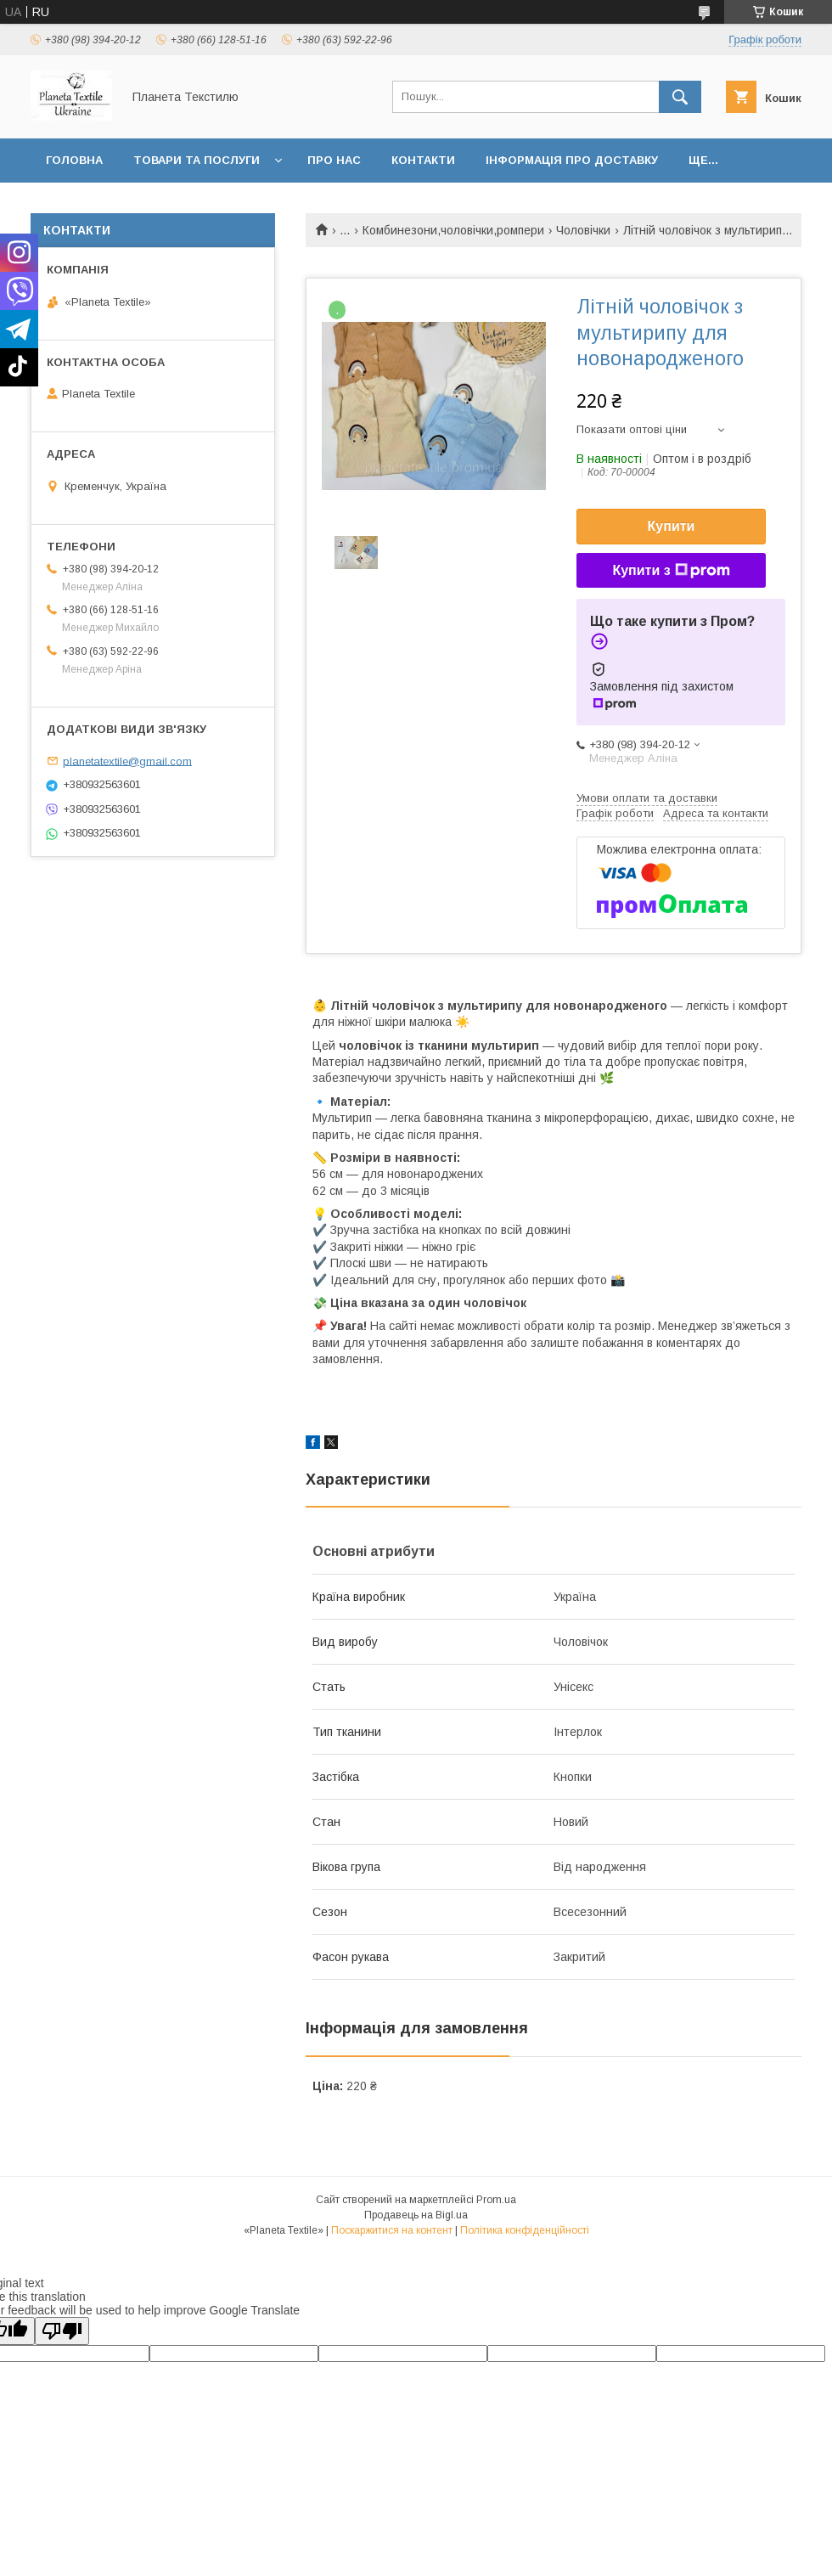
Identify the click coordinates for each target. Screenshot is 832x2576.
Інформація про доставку (572, 160)
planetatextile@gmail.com (127, 760)
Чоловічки (583, 230)
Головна (74, 160)
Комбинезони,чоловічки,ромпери (453, 230)
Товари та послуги (196, 160)
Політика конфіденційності (524, 2230)
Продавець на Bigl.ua (416, 2215)
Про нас (334, 160)
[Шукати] (680, 97)
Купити (671, 526)
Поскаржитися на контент (392, 2230)
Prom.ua (496, 2200)
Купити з (670, 570)
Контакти (423, 160)
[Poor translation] (62, 2331)
